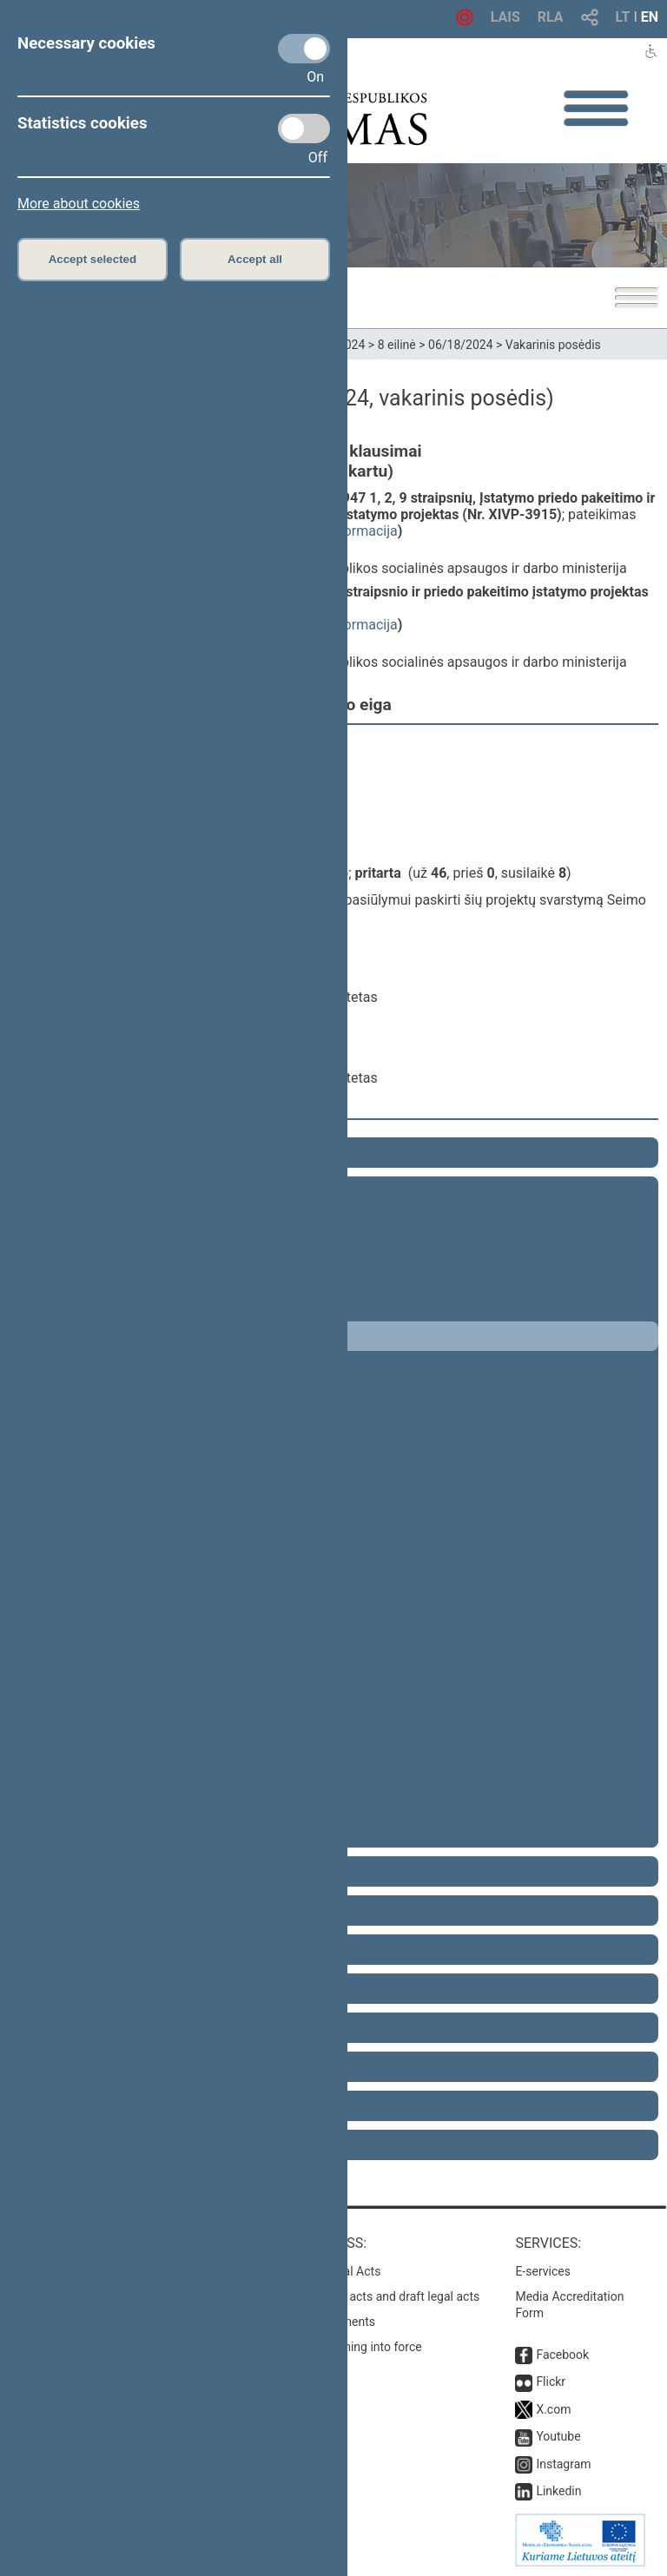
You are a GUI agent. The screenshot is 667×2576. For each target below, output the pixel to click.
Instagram (563, 2464)
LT (623, 17)
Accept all (255, 259)
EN (649, 17)
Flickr (550, 2381)
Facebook (562, 2355)
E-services (543, 2271)
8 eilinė (397, 345)
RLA (551, 17)
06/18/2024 (460, 345)
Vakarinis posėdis (553, 345)
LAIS (505, 17)
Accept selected (93, 259)
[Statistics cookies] (304, 128)
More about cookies (78, 203)
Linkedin (558, 2491)
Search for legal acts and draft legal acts (371, 2296)
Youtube (558, 2436)
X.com (553, 2409)
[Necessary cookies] (304, 48)
